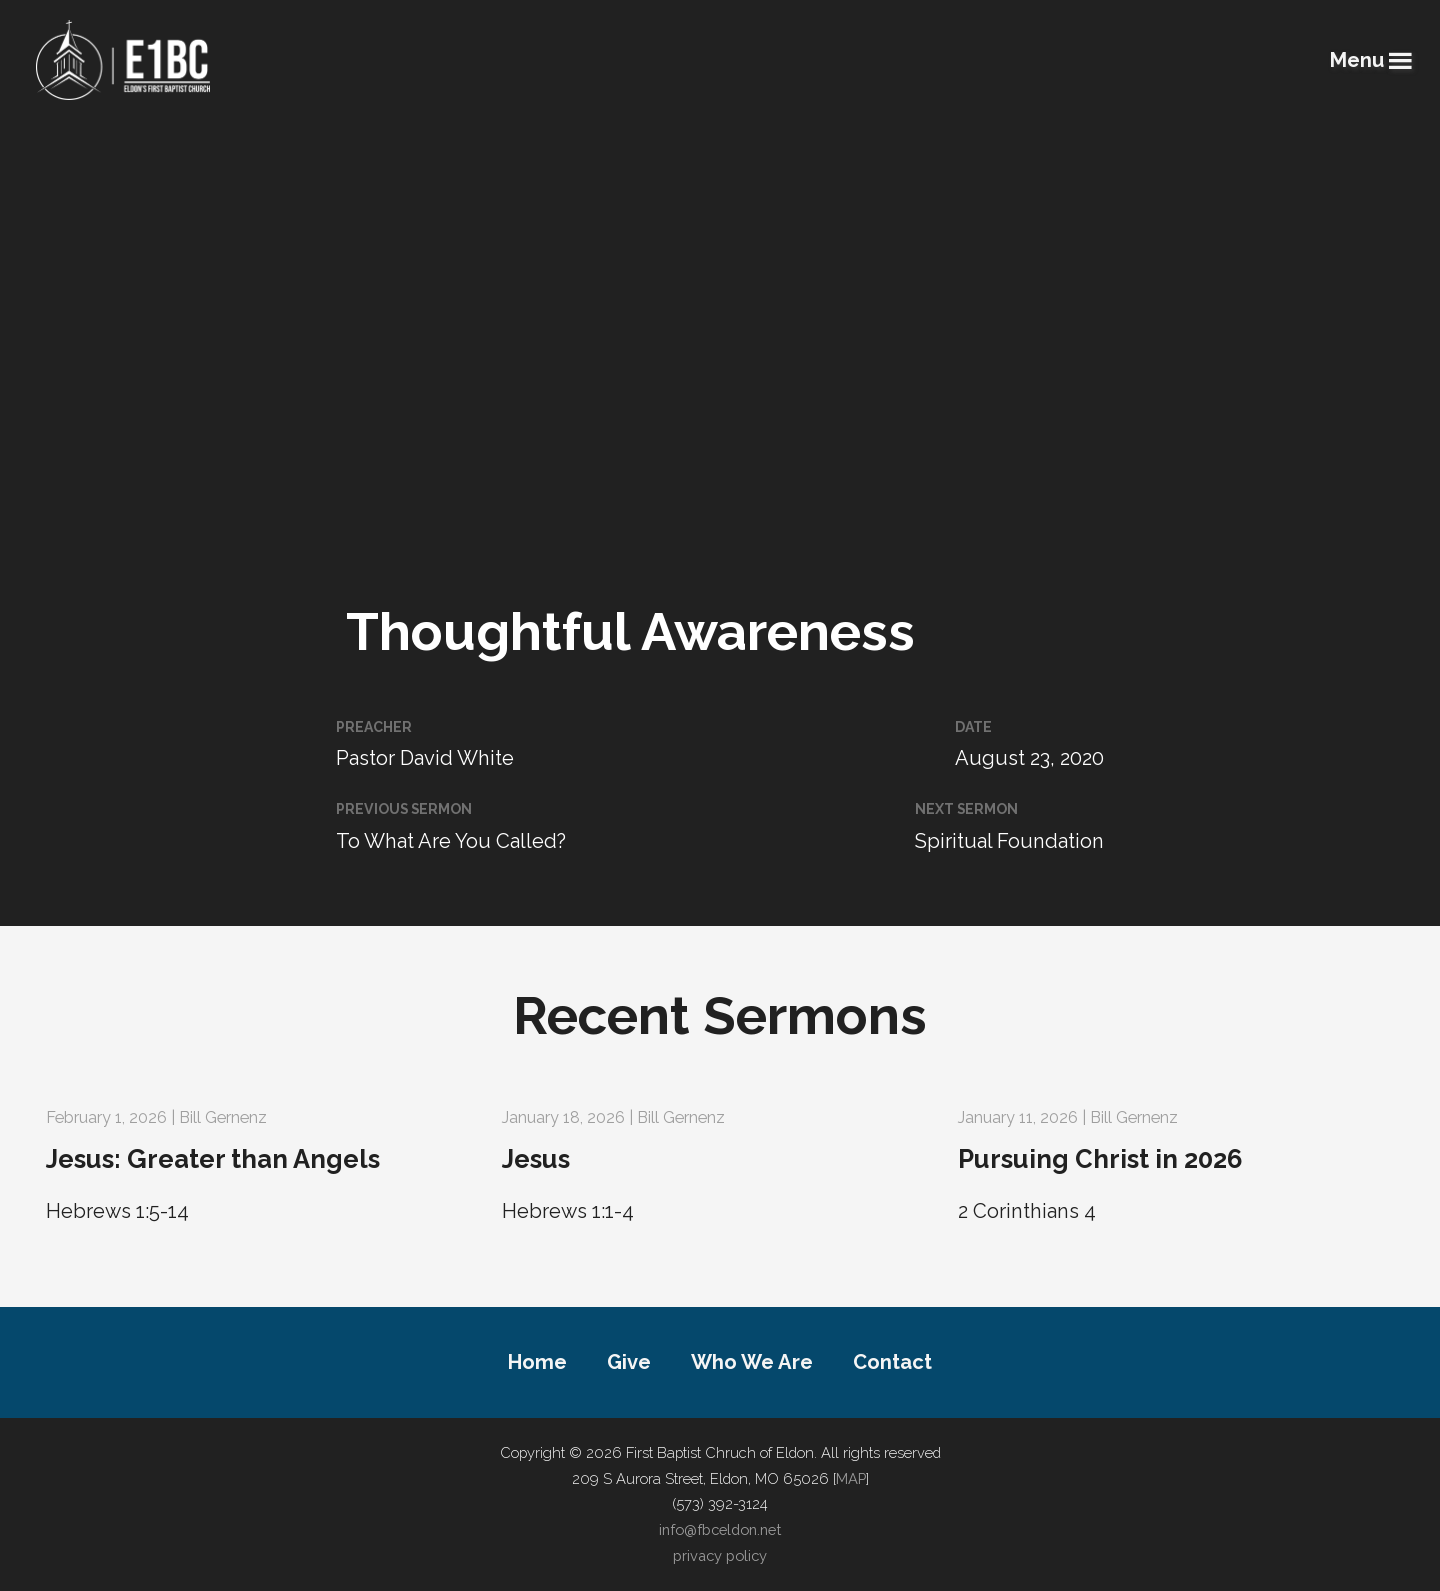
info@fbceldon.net (720, 1529)
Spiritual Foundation (1009, 841)
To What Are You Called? (451, 841)
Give (629, 1362)
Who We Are (752, 1362)
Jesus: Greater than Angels (213, 1159)
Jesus (536, 1159)
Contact (892, 1362)
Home (537, 1362)
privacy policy (720, 1555)
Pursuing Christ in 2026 (1100, 1159)
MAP (851, 1478)
